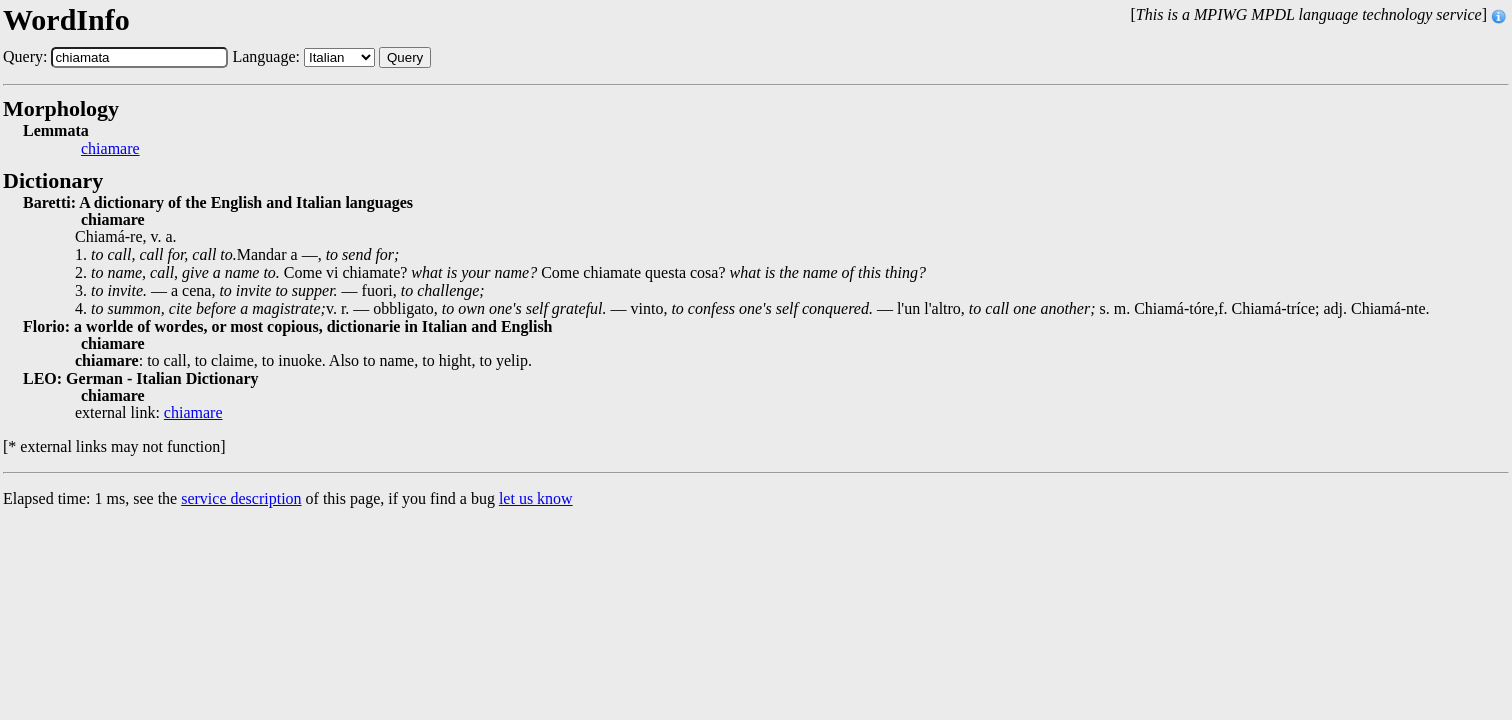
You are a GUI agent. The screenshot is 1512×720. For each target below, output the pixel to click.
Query (405, 57)
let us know (536, 498)
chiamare (110, 149)
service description (241, 498)
